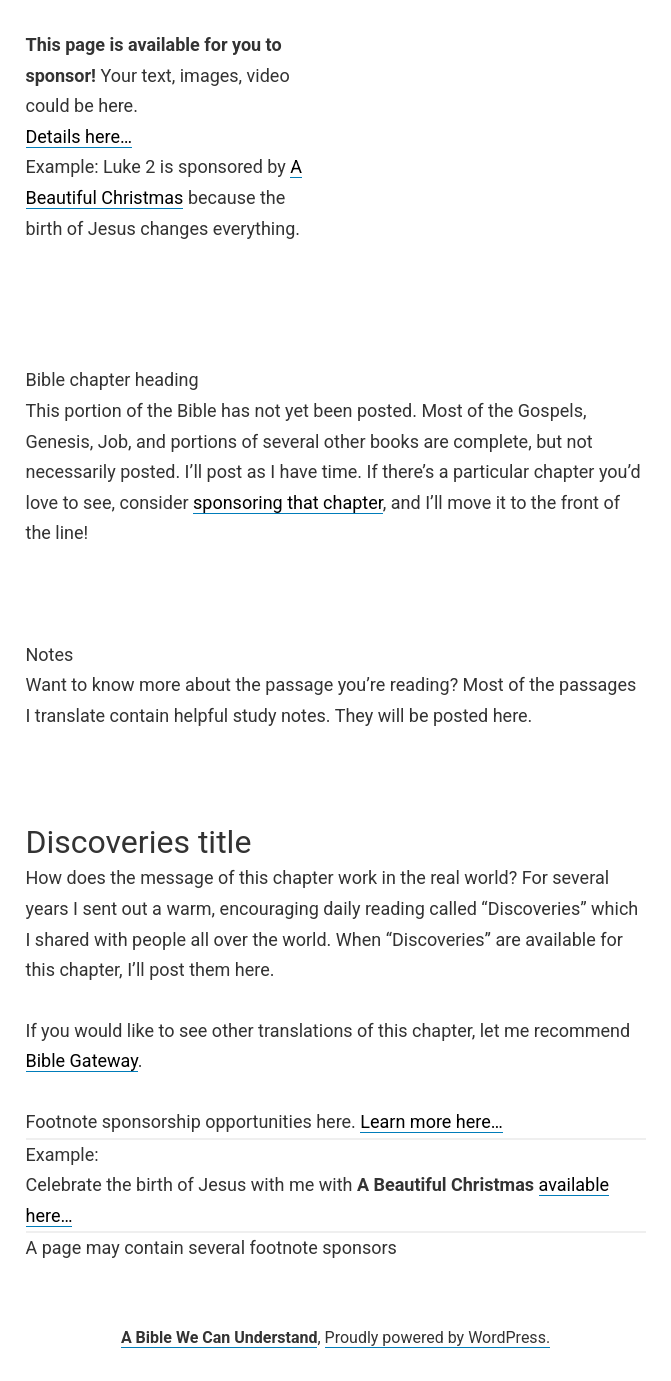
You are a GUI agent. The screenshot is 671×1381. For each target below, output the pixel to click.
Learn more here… (431, 1121)
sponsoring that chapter (288, 502)
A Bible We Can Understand (219, 1337)
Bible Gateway (82, 1060)
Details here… (79, 136)
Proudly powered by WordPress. (438, 1337)
